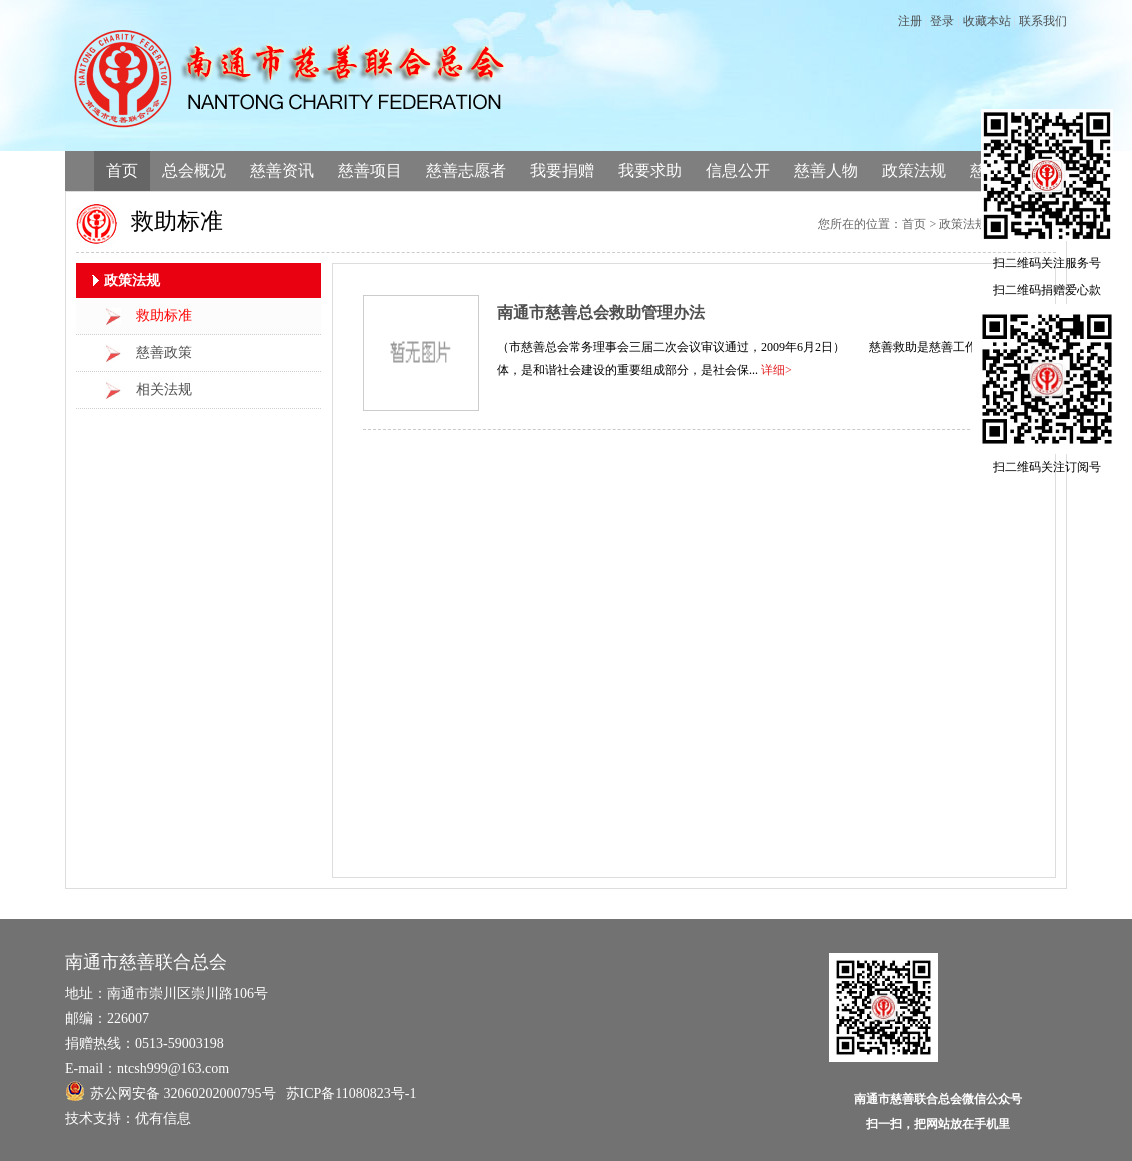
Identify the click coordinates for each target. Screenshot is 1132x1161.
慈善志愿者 (466, 170)
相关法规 (164, 389)
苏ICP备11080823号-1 (351, 1093)
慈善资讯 (282, 170)
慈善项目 (370, 170)
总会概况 (194, 170)
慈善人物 (826, 170)
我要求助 (650, 170)
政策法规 (914, 170)
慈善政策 (164, 352)
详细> (776, 370)
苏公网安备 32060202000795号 (170, 1091)
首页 (122, 170)
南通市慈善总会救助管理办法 (601, 312)
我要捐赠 (562, 170)
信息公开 (738, 170)
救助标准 (164, 315)
